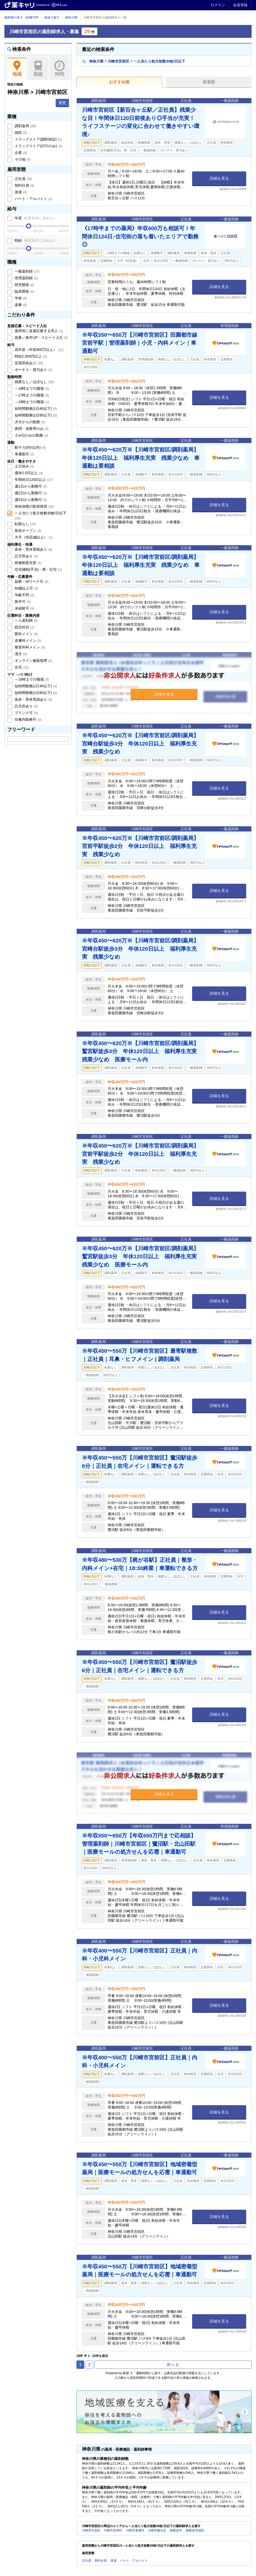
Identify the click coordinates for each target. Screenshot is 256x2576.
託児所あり (26, 556)
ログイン (218, 5)
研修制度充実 (27, 563)
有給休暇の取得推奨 (34, 506)
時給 (35, 240)
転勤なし (25, 524)
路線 (38, 69)
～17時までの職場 (31, 395)
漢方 (20, 654)
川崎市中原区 (91, 2530)
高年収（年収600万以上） (39, 350)
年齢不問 (24, 595)
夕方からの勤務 (29, 422)
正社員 (23, 179)
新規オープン (27, 530)
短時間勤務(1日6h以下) (35, 415)
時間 (59, 69)
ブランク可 (26, 713)
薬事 (20, 305)
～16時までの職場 (31, 388)
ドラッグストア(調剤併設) (38, 139)
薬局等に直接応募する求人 (38, 331)
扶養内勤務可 (27, 719)
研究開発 (24, 285)
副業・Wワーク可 (31, 581)
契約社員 (24, 185)
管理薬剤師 (26, 278)
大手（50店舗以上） (33, 537)
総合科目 (24, 627)
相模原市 (176, 2530)
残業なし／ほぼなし (34, 382)
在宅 (21, 667)
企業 (20, 153)
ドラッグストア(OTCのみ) (38, 146)
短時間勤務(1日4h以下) (35, 408)
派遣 (20, 192)
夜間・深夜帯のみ (31, 429)
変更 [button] (62, 103)
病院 (20, 133)
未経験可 (24, 608)
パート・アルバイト (33, 199)
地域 (17, 69)
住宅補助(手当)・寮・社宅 (38, 569)
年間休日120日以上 (33, 480)
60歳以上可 (26, 588)
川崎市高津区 (113, 2530)
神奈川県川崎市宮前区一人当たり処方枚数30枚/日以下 (134, 61)
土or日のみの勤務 (31, 435)
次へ (172, 2364)
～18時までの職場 (31, 402)
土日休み (24, 466)
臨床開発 (24, 291)
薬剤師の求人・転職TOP (21, 17)
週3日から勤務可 (30, 500)
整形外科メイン (29, 647)
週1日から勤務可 (30, 486)
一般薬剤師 (26, 271)
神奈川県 (71, 17)
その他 (22, 159)
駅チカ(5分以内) (30, 447)
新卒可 (22, 602)
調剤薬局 (25, 126)
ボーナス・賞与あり (33, 370)
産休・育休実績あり (33, 549)
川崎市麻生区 (157, 2530)
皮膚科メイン (27, 640)
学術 (20, 298)
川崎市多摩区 (135, 2530)
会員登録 (240, 5)
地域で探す (51, 17)
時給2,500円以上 (30, 356)
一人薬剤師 (26, 620)
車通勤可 (24, 454)
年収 (35, 218)
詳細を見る (219, 178)
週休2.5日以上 (28, 473)
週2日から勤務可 (30, 493)
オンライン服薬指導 (33, 660)
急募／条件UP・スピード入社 (41, 337)
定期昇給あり (28, 363)
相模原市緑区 (195, 2530)
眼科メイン (26, 634)
